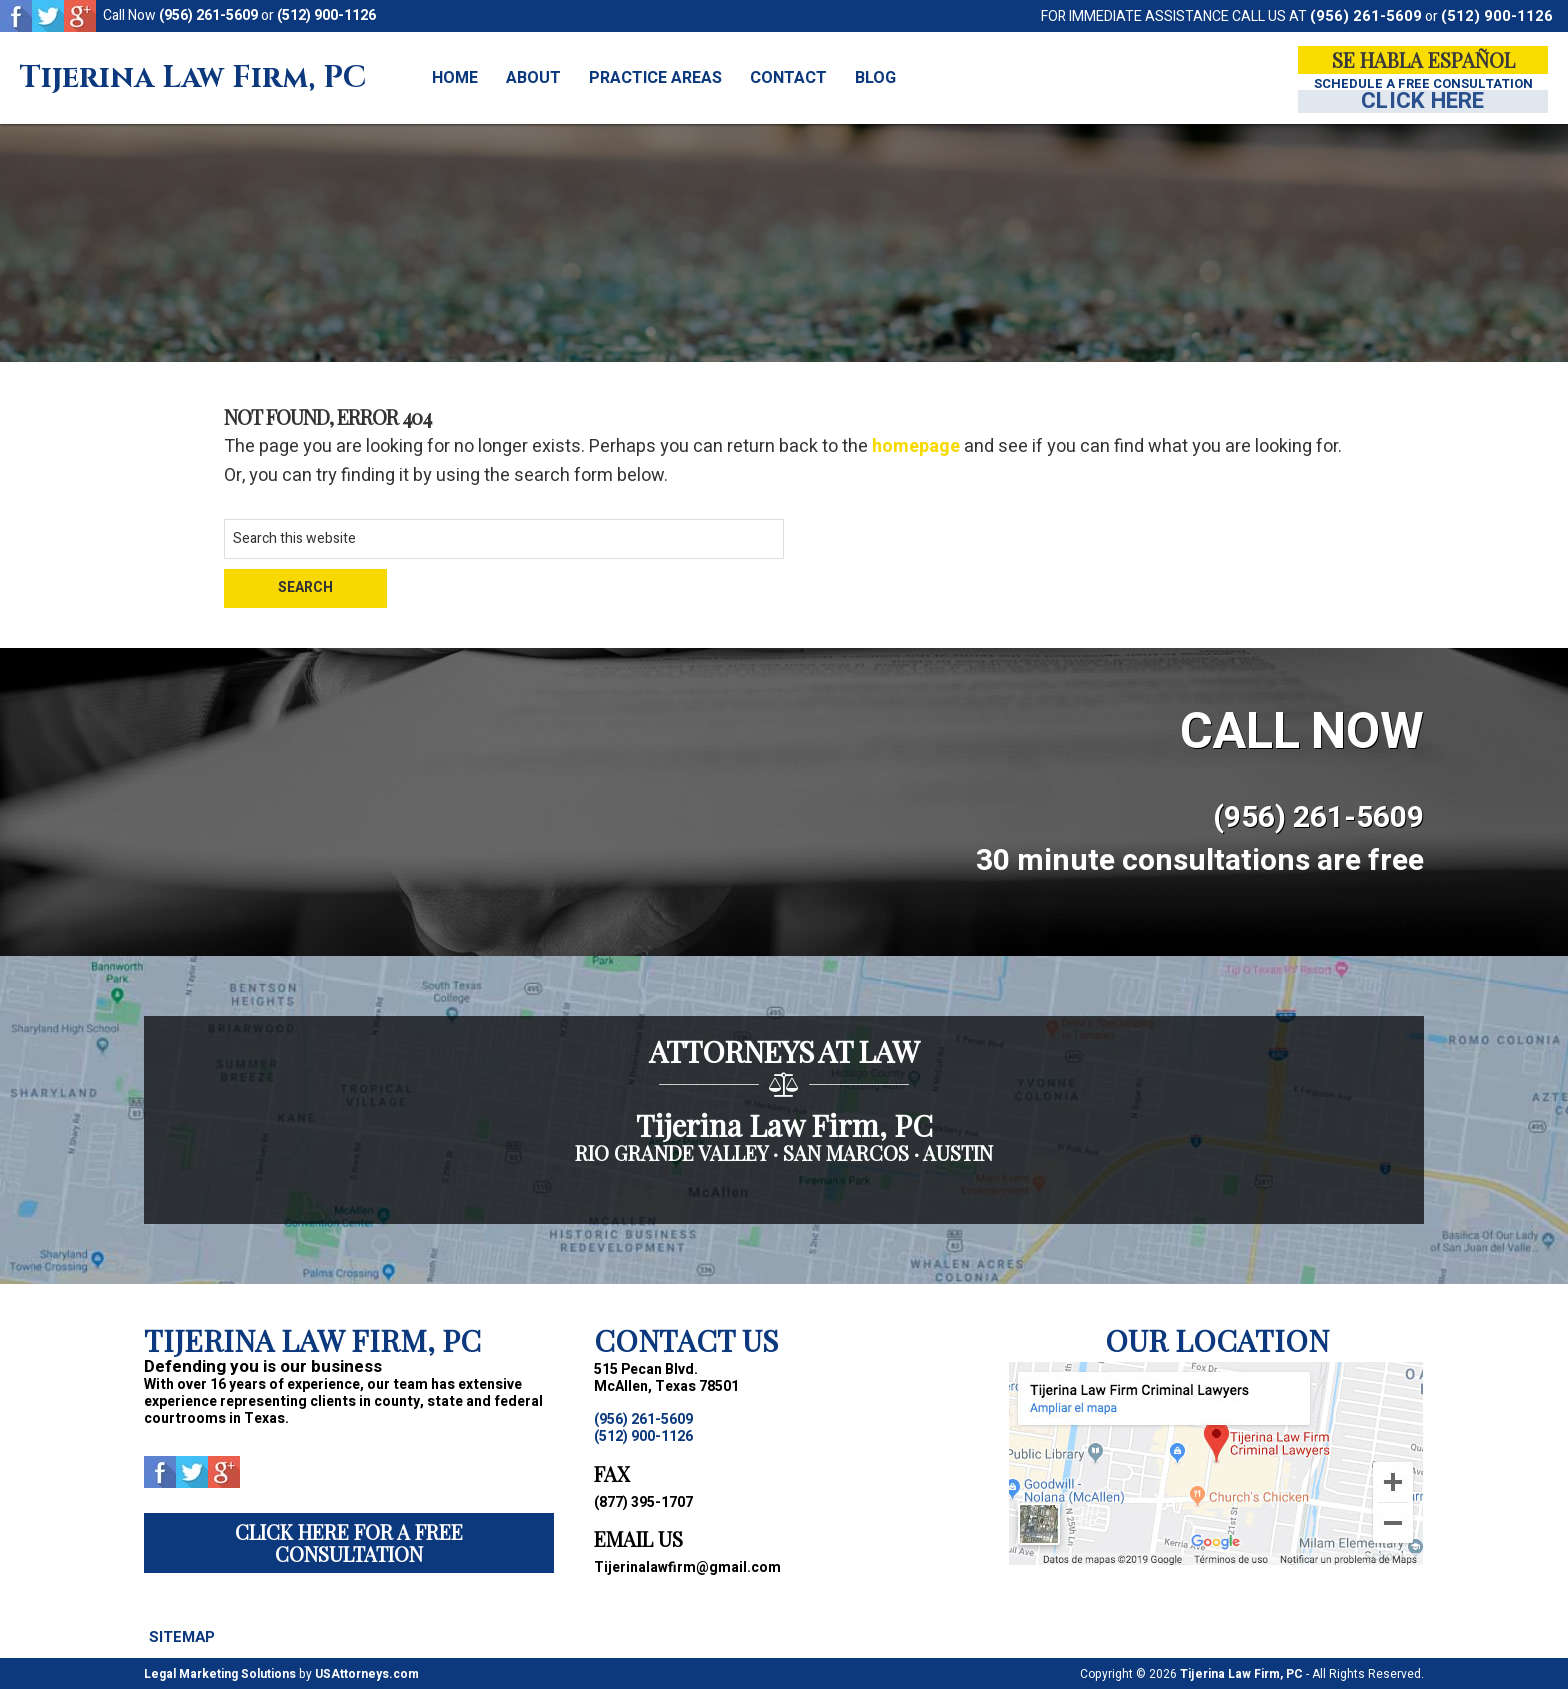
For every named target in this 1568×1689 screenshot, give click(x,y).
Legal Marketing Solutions (220, 1673)
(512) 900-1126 (326, 15)
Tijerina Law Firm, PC (193, 79)
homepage (916, 446)
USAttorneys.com (367, 1673)
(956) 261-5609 (208, 15)
